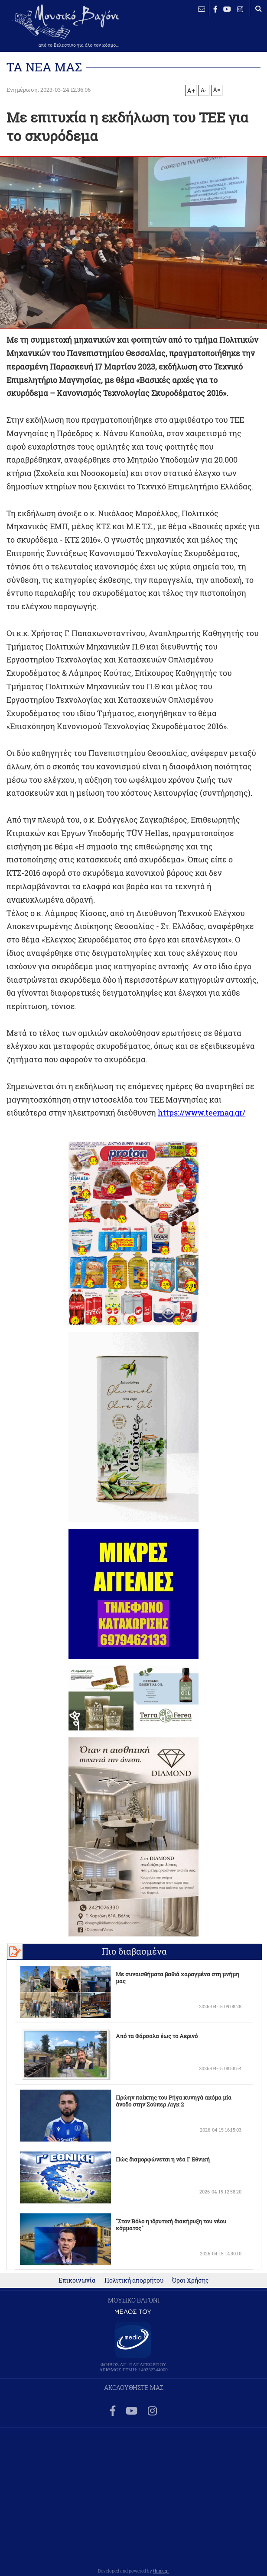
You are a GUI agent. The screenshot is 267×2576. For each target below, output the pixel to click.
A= (217, 90)
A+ (191, 90)
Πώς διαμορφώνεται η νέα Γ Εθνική (163, 2159)
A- (204, 89)
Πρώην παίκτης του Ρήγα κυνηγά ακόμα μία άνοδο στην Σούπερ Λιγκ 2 (173, 2101)
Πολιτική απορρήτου (133, 2280)
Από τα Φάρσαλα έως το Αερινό (157, 2035)
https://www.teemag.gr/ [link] (201, 1113)
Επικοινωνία (77, 2280)
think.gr (161, 2571)
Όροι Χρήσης (190, 2280)
